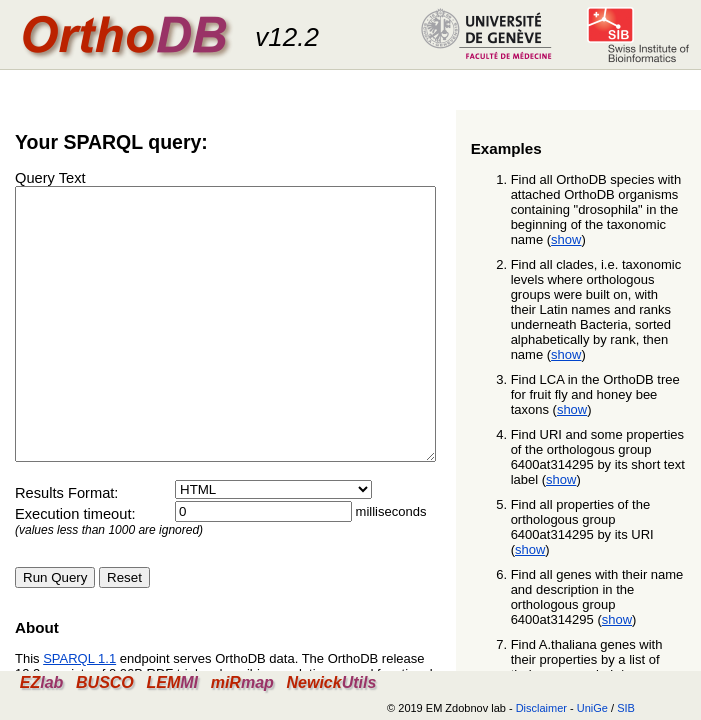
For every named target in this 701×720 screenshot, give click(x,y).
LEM (172, 682)
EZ (42, 682)
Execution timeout (73, 568)
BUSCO (105, 682)
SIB (626, 708)
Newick (331, 682)
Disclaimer (541, 708)
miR (242, 682)
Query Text (50, 178)
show (566, 239)
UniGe (592, 708)
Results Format (64, 547)
